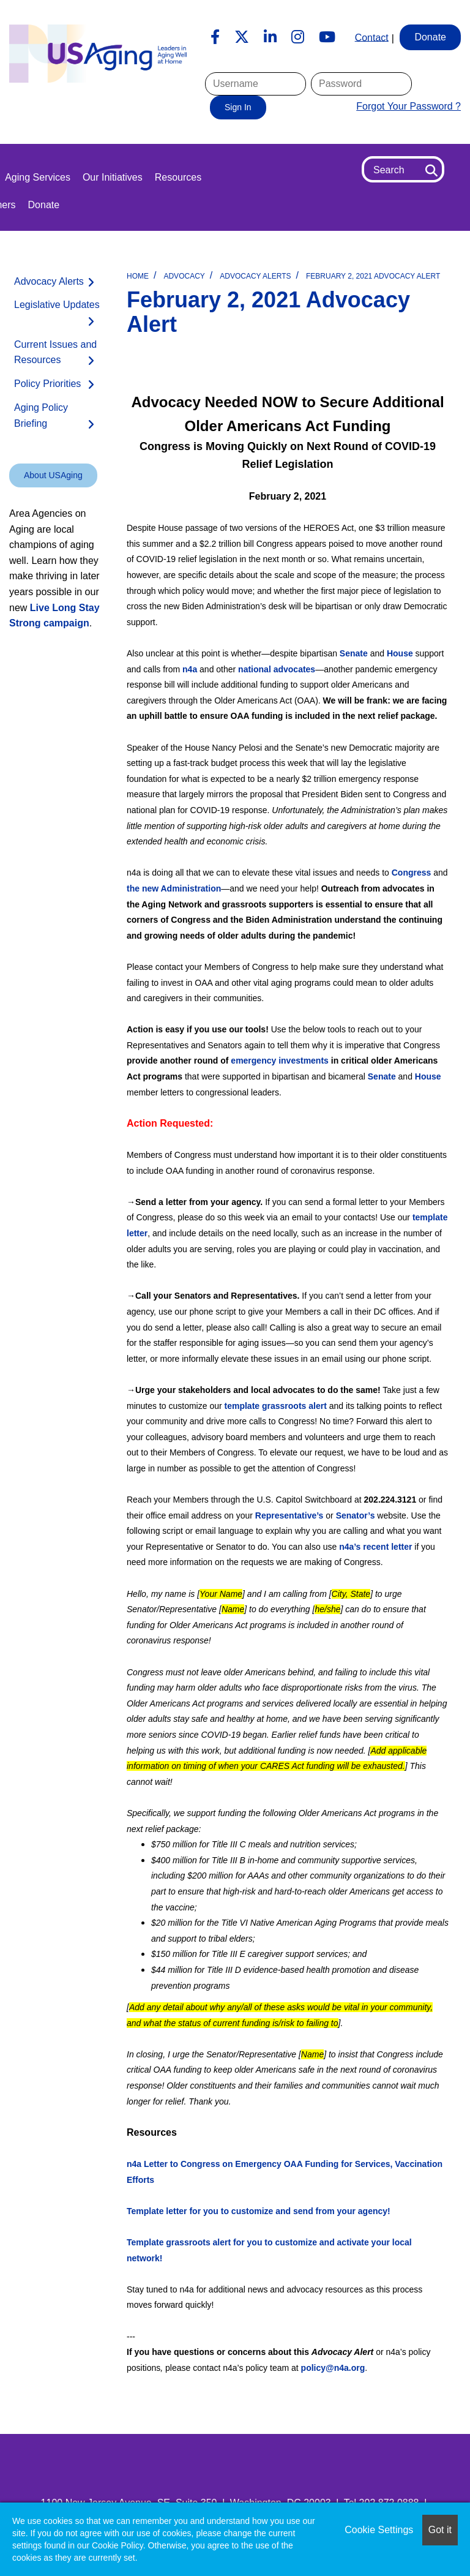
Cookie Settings (379, 2530)
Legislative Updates (57, 304)
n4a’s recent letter (375, 1547)
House (400, 653)
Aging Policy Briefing (41, 415)
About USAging (53, 475)
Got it (440, 2530)
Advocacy (183, 276)
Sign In (238, 107)
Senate (354, 653)
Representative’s (289, 1515)
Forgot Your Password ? (408, 106)
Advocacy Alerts (255, 276)
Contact (372, 37)
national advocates (276, 669)
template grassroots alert (276, 1406)
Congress (411, 872)
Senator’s (355, 1515)
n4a (189, 669)
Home (138, 276)
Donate (44, 205)
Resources (178, 177)
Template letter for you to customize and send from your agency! (258, 2211)
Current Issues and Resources (55, 352)
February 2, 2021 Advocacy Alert (373, 276)
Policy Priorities (47, 383)
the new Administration (174, 888)
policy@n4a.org (333, 2368)
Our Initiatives (113, 177)
